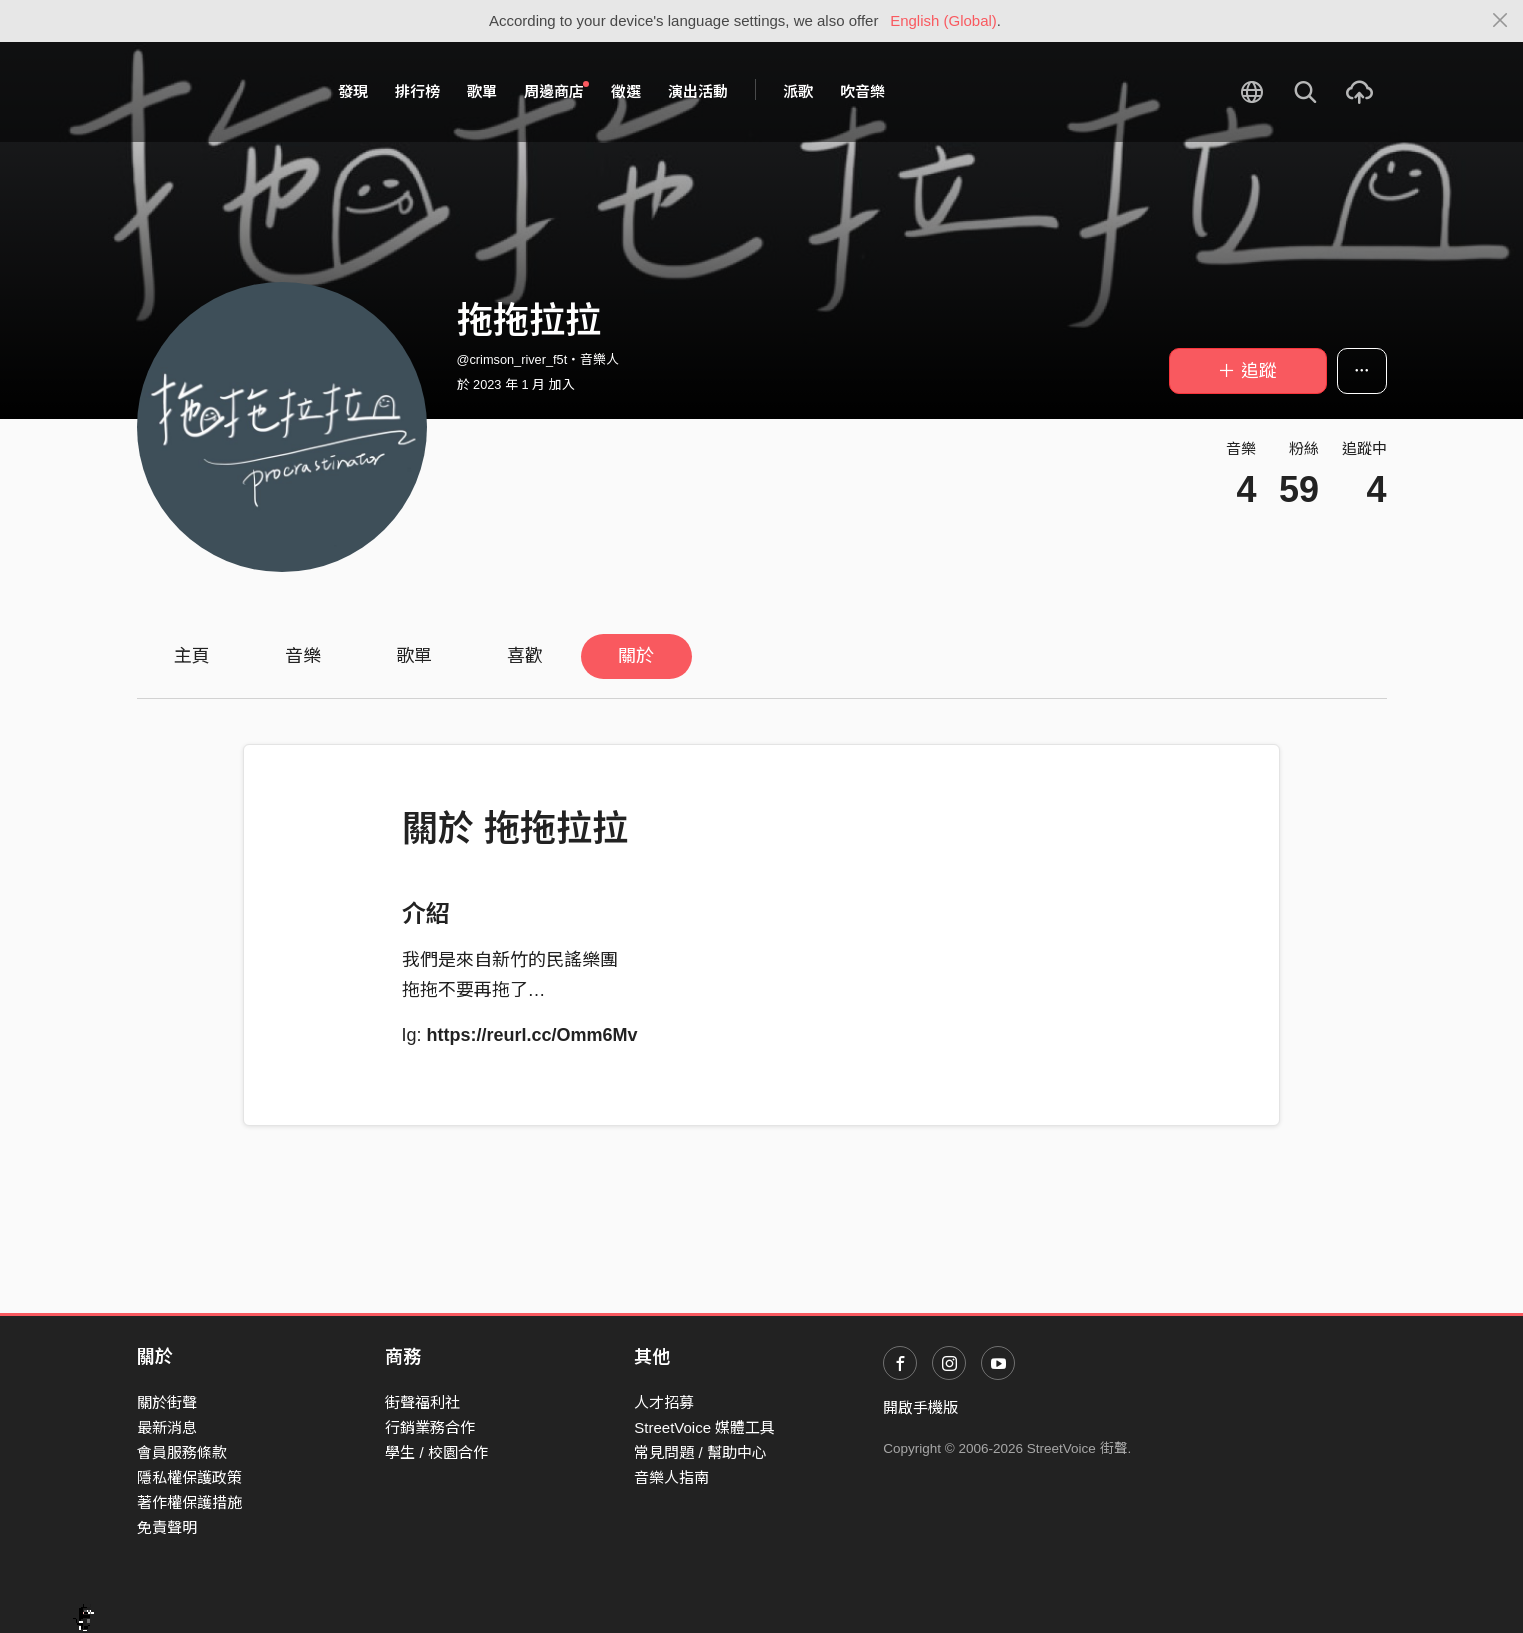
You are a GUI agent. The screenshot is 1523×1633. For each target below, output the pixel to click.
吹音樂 (862, 91)
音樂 (303, 656)
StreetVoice (219, 92)
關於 (636, 656)
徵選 (626, 91)
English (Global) (943, 20)
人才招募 (664, 1402)
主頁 (192, 656)
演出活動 (698, 91)
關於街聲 (167, 1402)
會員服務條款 (182, 1452)
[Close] (1500, 21)
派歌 (798, 91)
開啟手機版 (920, 1407)
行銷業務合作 (430, 1427)
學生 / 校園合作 (436, 1452)
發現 (353, 91)
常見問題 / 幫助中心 (700, 1452)
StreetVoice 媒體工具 (704, 1427)
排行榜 (417, 91)
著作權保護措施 (189, 1502)
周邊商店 (557, 91)
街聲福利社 (422, 1402)
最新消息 (167, 1427)
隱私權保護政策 (189, 1477)
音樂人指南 (671, 1477)
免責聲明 (167, 1527)
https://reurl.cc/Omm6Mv (532, 1035)
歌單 (482, 91)
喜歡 (525, 656)
